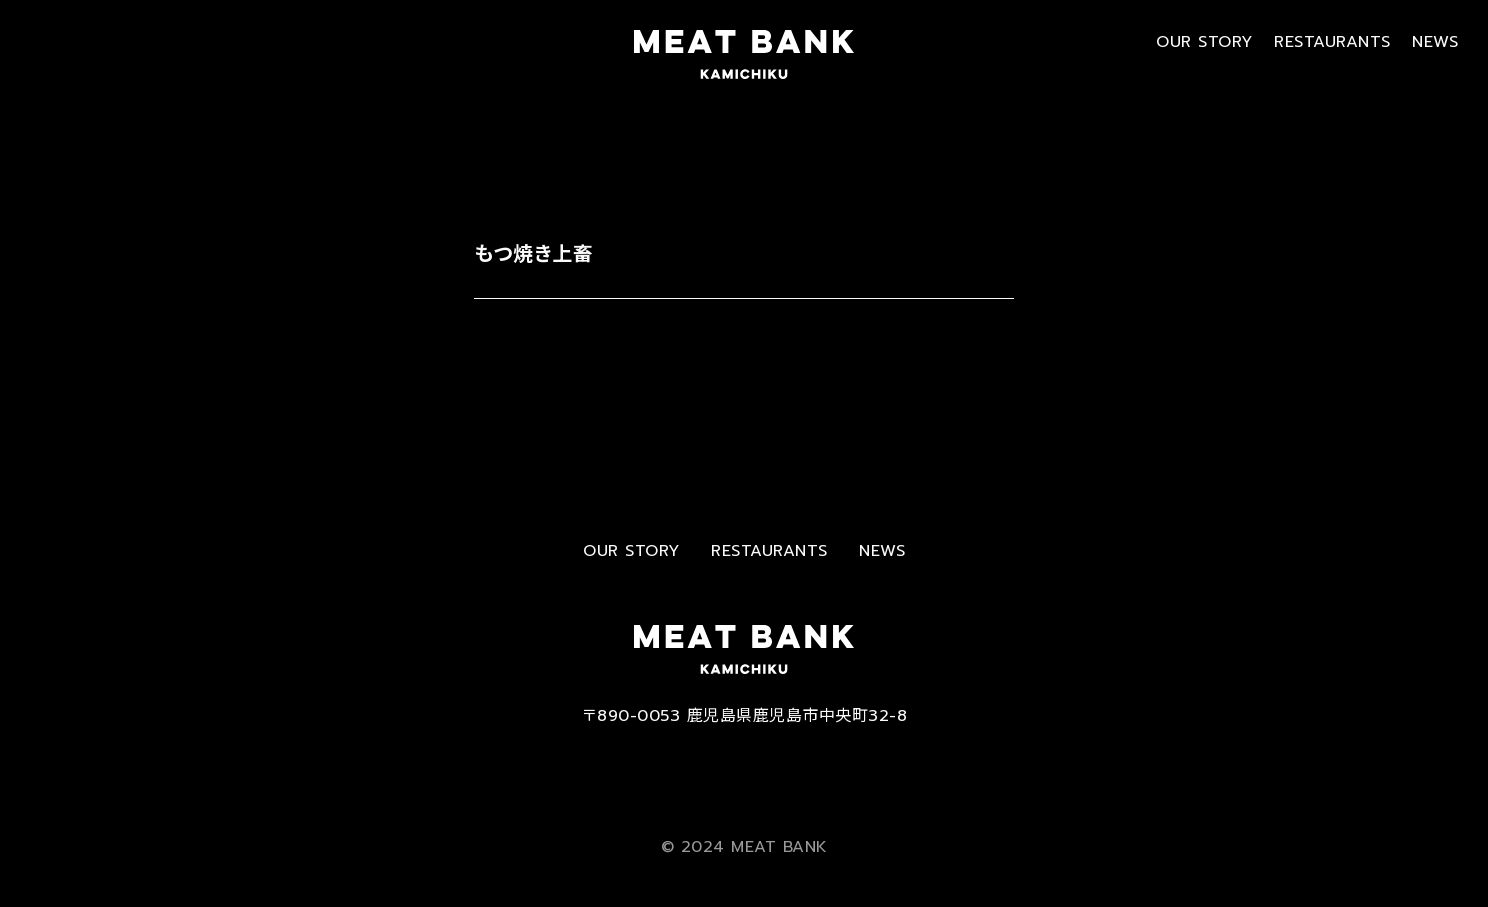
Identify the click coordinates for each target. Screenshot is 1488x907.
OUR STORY (1204, 42)
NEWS (1435, 42)
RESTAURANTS (1332, 42)
